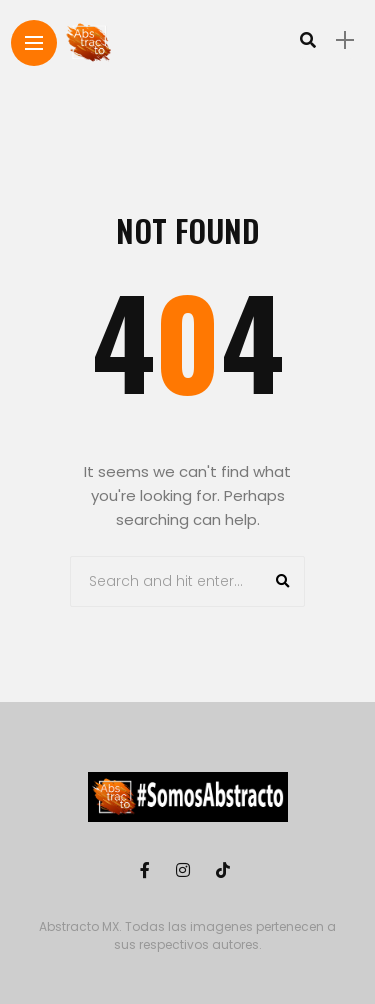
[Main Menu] (34, 43)
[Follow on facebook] (148, 870)
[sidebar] (345, 40)
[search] (308, 40)
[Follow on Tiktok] (226, 870)
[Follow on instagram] (186, 870)
